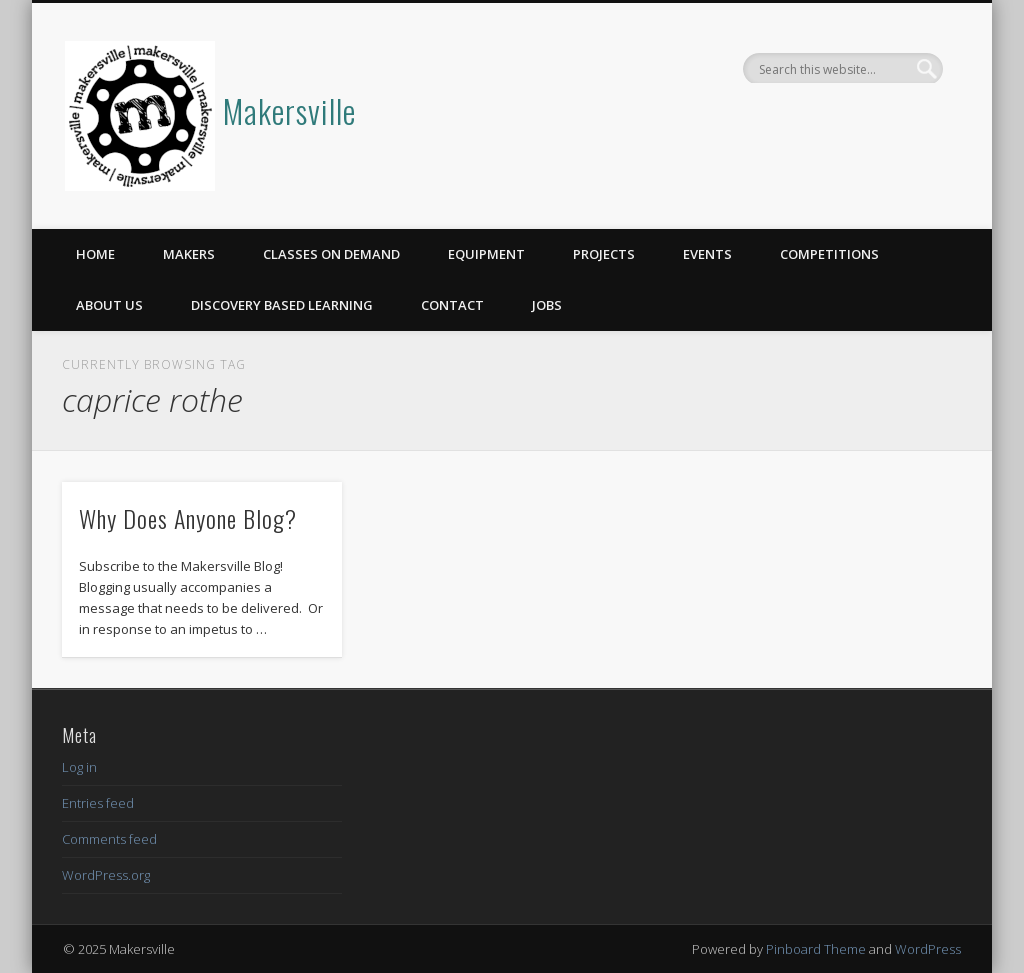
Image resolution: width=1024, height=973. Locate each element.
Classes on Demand (331, 254)
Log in (79, 767)
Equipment (486, 254)
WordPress (928, 949)
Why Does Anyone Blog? (188, 518)
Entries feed (98, 803)
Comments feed (109, 839)
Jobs (547, 305)
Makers (189, 254)
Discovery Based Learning (282, 305)
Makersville (289, 110)
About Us (109, 305)
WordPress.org (106, 875)
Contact (452, 305)
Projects (604, 254)
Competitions (829, 254)
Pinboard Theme (816, 949)
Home (95, 254)
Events (707, 254)
